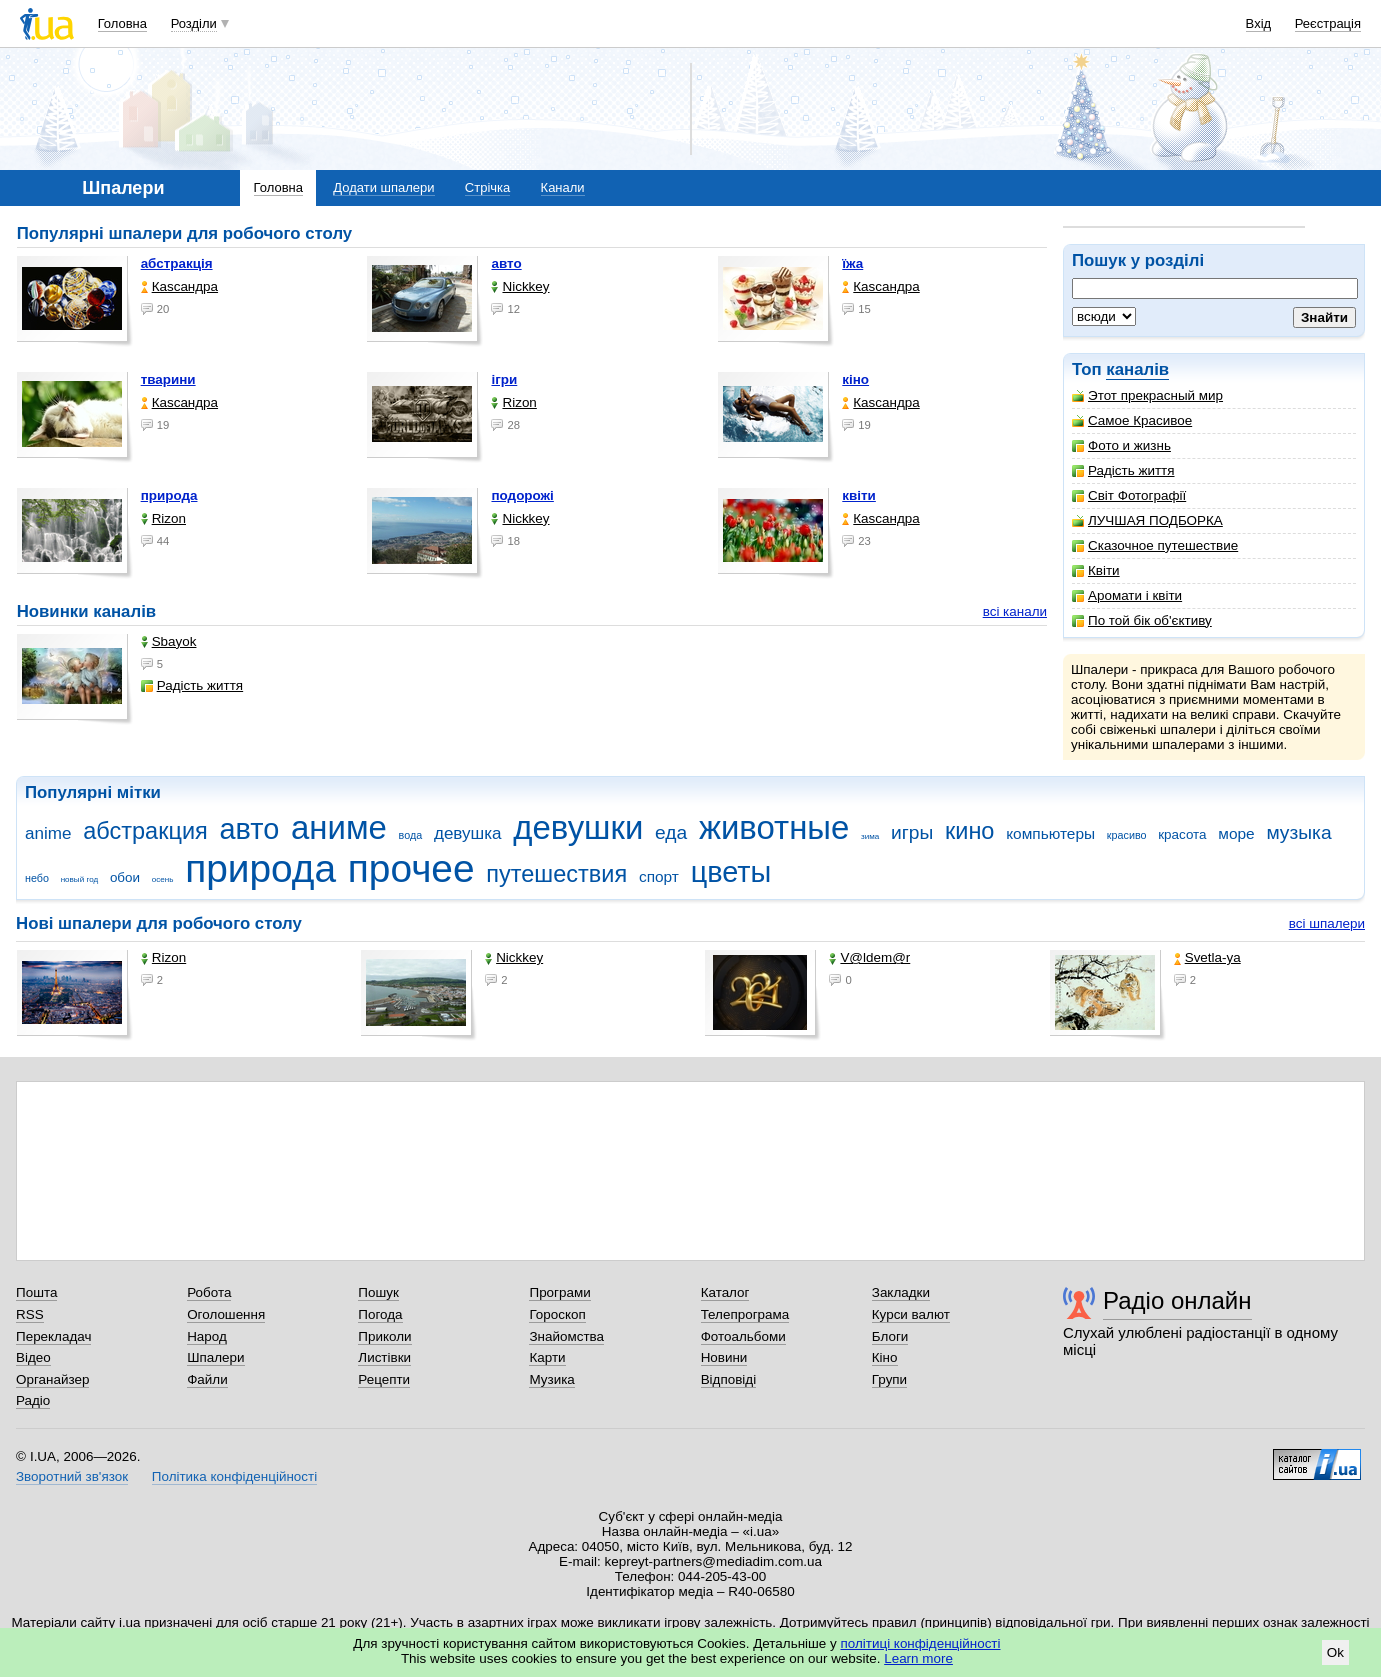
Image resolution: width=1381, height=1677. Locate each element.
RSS (30, 1314)
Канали (563, 187)
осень (163, 879)
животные (774, 827)
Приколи (384, 1336)
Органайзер (52, 1379)
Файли (207, 1379)
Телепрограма (745, 1314)
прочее (411, 868)
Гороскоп (557, 1314)
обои (125, 877)
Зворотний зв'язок (72, 1476)
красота (1182, 834)
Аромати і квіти (1127, 595)
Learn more (918, 1658)
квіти (859, 495)
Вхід (1259, 23)
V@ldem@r (869, 957)
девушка (468, 833)
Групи (889, 1379)
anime (48, 833)
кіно (855, 379)
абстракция (145, 831)
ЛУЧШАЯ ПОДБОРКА (1147, 520)
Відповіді (729, 1379)
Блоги (890, 1336)
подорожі (522, 495)
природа (169, 495)
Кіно (885, 1357)
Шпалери (215, 1357)
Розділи (194, 23)
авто (506, 263)
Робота (209, 1292)
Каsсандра (179, 286)
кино (970, 831)
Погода (380, 1314)
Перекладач (53, 1336)
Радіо (33, 1400)
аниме (339, 827)
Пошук (378, 1292)
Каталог (725, 1292)
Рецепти (384, 1379)
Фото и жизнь (1121, 445)
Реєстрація (1328, 23)
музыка (1298, 832)
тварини (168, 379)
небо (37, 878)
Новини (724, 1357)
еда (671, 832)
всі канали (1015, 611)
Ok (1335, 1652)
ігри (504, 379)
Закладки (901, 1292)
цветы (731, 872)
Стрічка (487, 187)
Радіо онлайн (1177, 1300)
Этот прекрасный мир (1147, 395)
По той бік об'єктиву (1142, 620)
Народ (207, 1336)
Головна (122, 23)
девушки (578, 827)
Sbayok (169, 641)
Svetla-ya (1207, 957)
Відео (33, 1357)
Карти (547, 1357)
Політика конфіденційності (234, 1476)
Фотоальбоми (743, 1336)
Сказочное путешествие (1155, 545)
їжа (852, 263)
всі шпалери (1327, 923)
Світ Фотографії (1129, 495)
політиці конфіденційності (921, 1643)
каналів (1137, 369)
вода (411, 835)
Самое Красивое (1132, 420)
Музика (551, 1379)
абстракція (177, 263)
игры (912, 832)
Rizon (513, 402)
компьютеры (1050, 833)
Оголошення (226, 1314)
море (1236, 833)
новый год (79, 879)
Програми (559, 1292)
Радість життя (1123, 470)
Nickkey (520, 286)
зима (870, 836)
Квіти (1096, 570)
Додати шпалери (383, 187)
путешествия (556, 874)
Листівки (384, 1357)
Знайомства (566, 1336)
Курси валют (911, 1314)
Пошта (36, 1292)
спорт (659, 876)
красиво (1127, 835)
